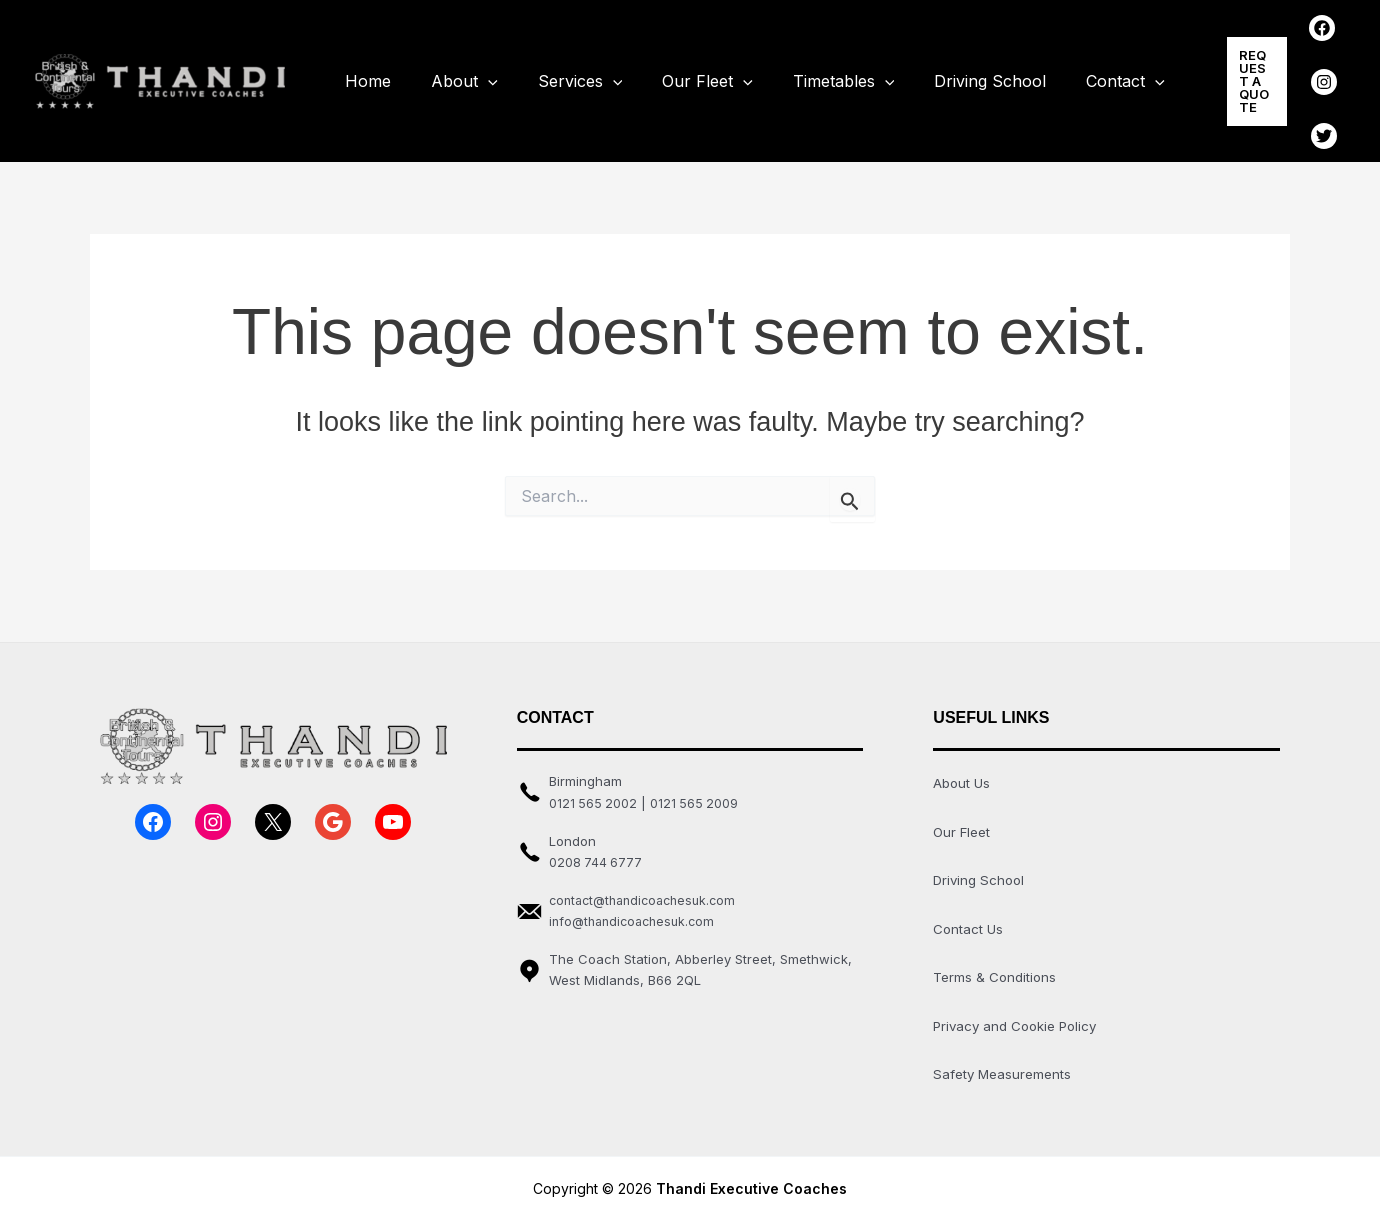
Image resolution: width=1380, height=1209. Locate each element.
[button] (1219, 75)
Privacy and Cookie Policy (1020, 1009)
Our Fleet (679, 76)
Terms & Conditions (997, 961)
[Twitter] (1304, 106)
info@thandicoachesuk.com (637, 910)
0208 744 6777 (596, 850)
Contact (1073, 76)
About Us (963, 771)
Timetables (808, 76)
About (452, 76)
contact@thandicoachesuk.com (649, 888)
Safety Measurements (1005, 1056)
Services (560, 76)
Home (364, 75)
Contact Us (969, 914)
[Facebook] (1302, 47)
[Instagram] (1304, 76)
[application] (476, 76)
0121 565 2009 (697, 791)
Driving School (946, 75)
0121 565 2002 (594, 791)
